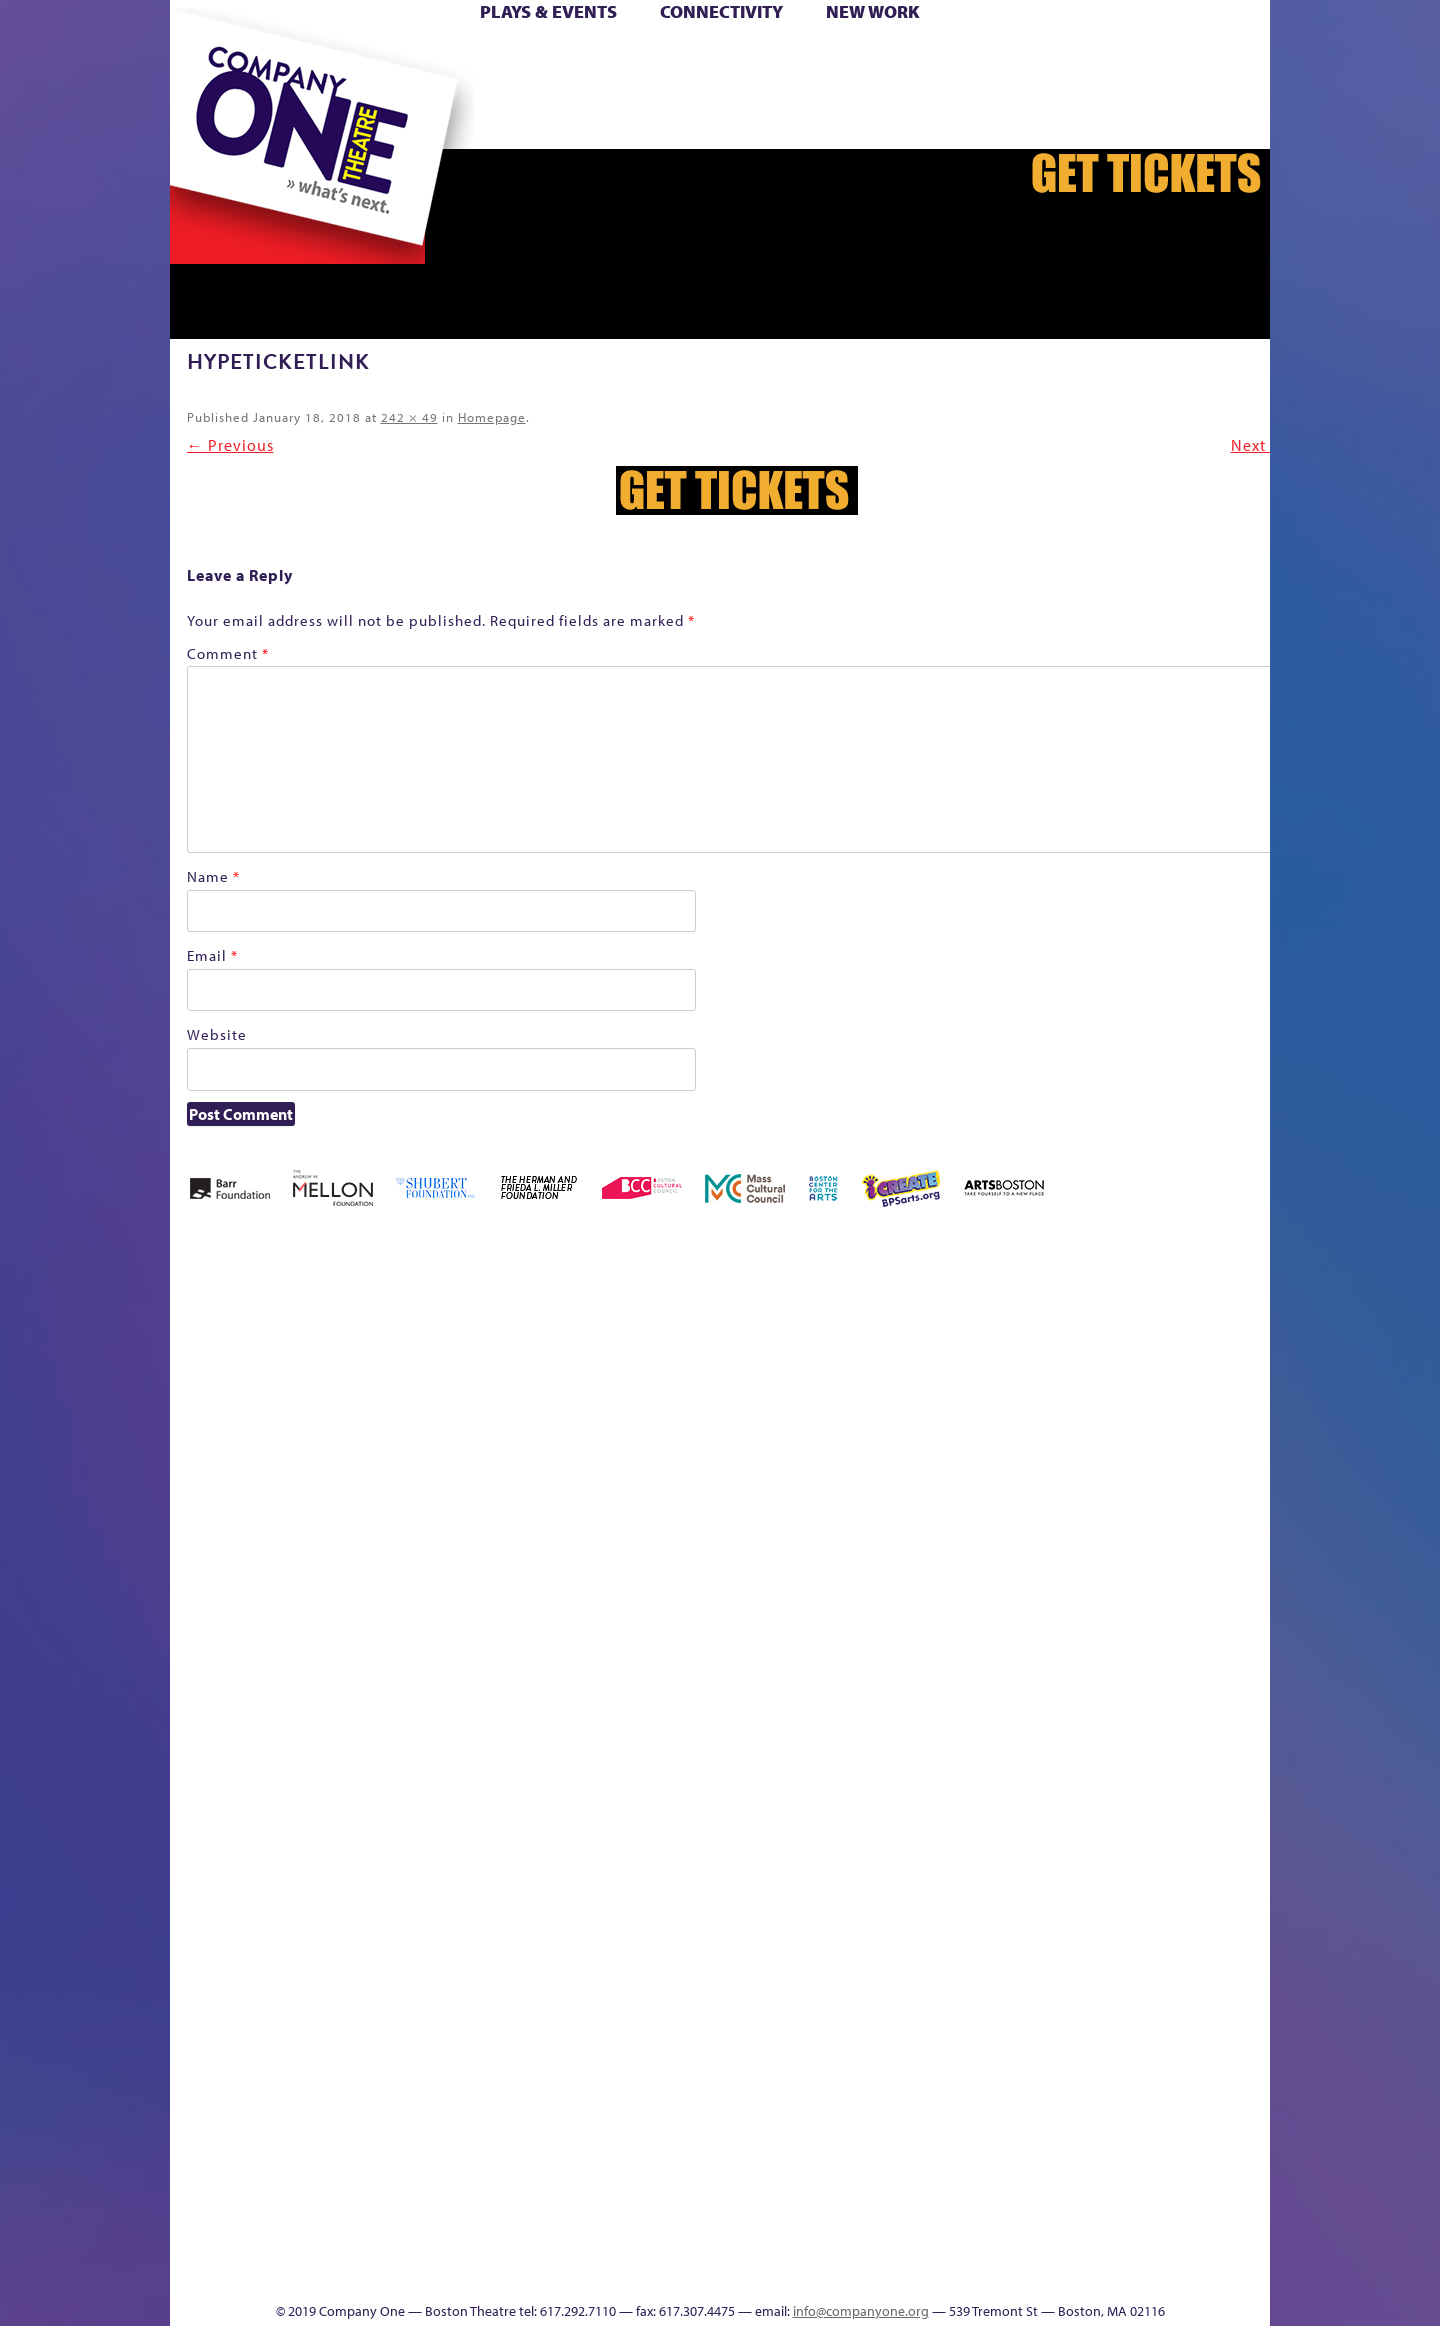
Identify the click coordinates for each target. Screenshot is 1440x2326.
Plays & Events (548, 11)
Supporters (1025, 2271)
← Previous (230, 445)
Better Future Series (402, 1371)
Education (1000, 1401)
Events (845, 2271)
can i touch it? (777, 1371)
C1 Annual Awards (1057, 2241)
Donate (964, 58)
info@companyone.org (861, 2311)
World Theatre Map (848, 2031)
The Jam (401, 118)
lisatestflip (332, 1731)
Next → (1259, 445)
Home (203, 58)
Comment (228, 653)
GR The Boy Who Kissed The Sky (1073, 1311)
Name (213, 876)
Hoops (1254, 58)
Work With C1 (505, 2241)
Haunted (1121, 1401)
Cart (826, 58)
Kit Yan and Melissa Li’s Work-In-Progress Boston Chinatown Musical (248, 1581)
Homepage (492, 417)
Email (212, 955)
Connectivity (721, 11)
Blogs (842, 2091)
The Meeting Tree (429, 2241)
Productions (734, 2271)
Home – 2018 (1155, 1371)
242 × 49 (409, 417)
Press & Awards (1151, 118)
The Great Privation (1252, 1701)
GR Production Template (1044, 1371)
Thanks (946, 118)
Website (217, 1034)
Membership (377, 1731)
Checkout (871, 1401)
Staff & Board (1033, 1701)
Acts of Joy (315, 1371)
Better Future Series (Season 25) (489, 1341)
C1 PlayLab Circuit (849, 1821)
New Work (873, 11)
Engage (862, 118)
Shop (997, 88)
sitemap (570, 118)
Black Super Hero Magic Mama (611, 1341)
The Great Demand (1207, 1701)
